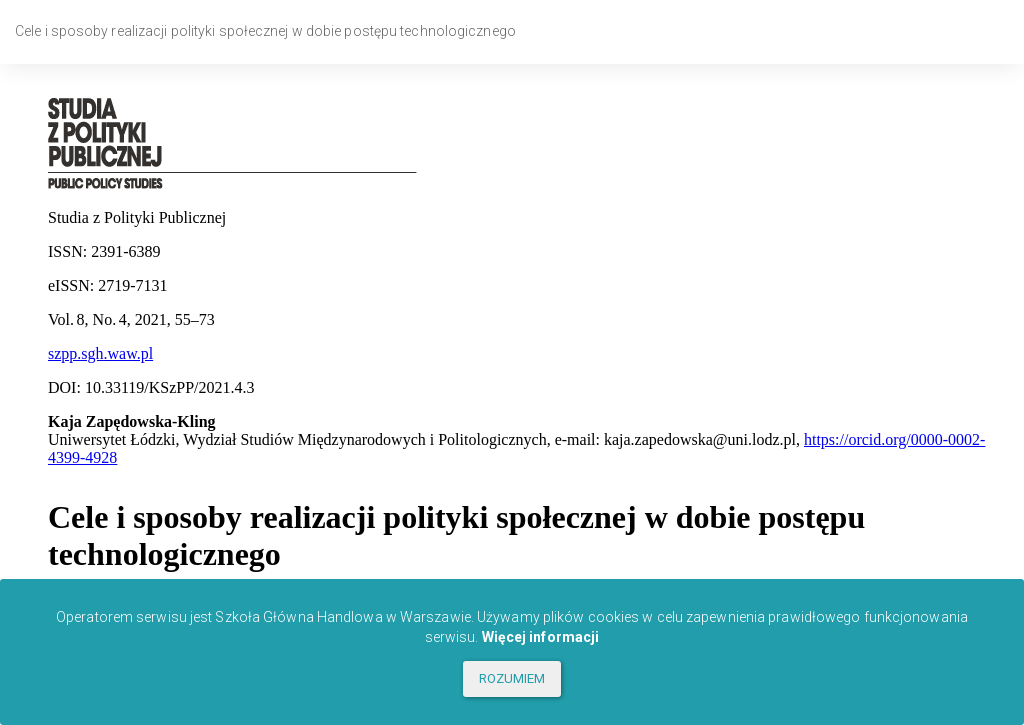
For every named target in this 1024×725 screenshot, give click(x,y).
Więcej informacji (541, 637)
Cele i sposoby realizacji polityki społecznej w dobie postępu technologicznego (265, 31)
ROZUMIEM (512, 678)
